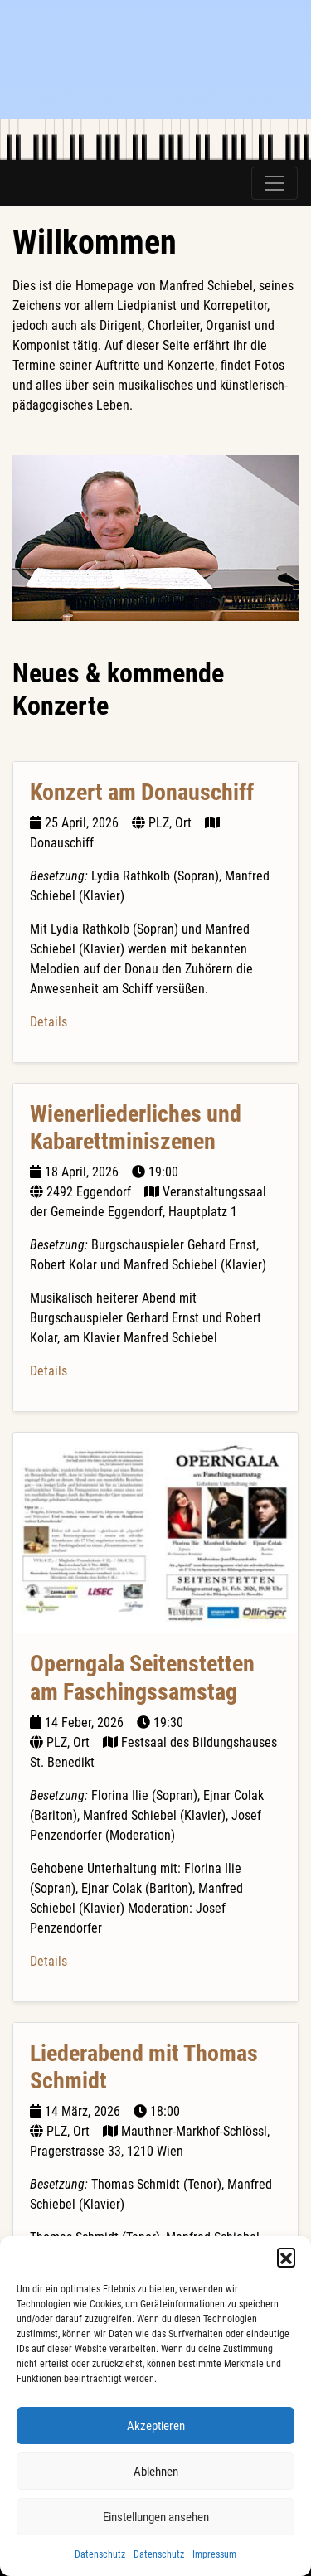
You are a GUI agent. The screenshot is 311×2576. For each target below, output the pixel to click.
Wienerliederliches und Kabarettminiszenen (135, 1128)
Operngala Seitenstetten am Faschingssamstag (142, 1677)
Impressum (214, 2554)
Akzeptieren (156, 2425)
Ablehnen (156, 2471)
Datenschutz (100, 2554)
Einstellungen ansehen (156, 2517)
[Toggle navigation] (274, 183)
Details (48, 1022)
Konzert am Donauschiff (142, 792)
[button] (286, 2257)
